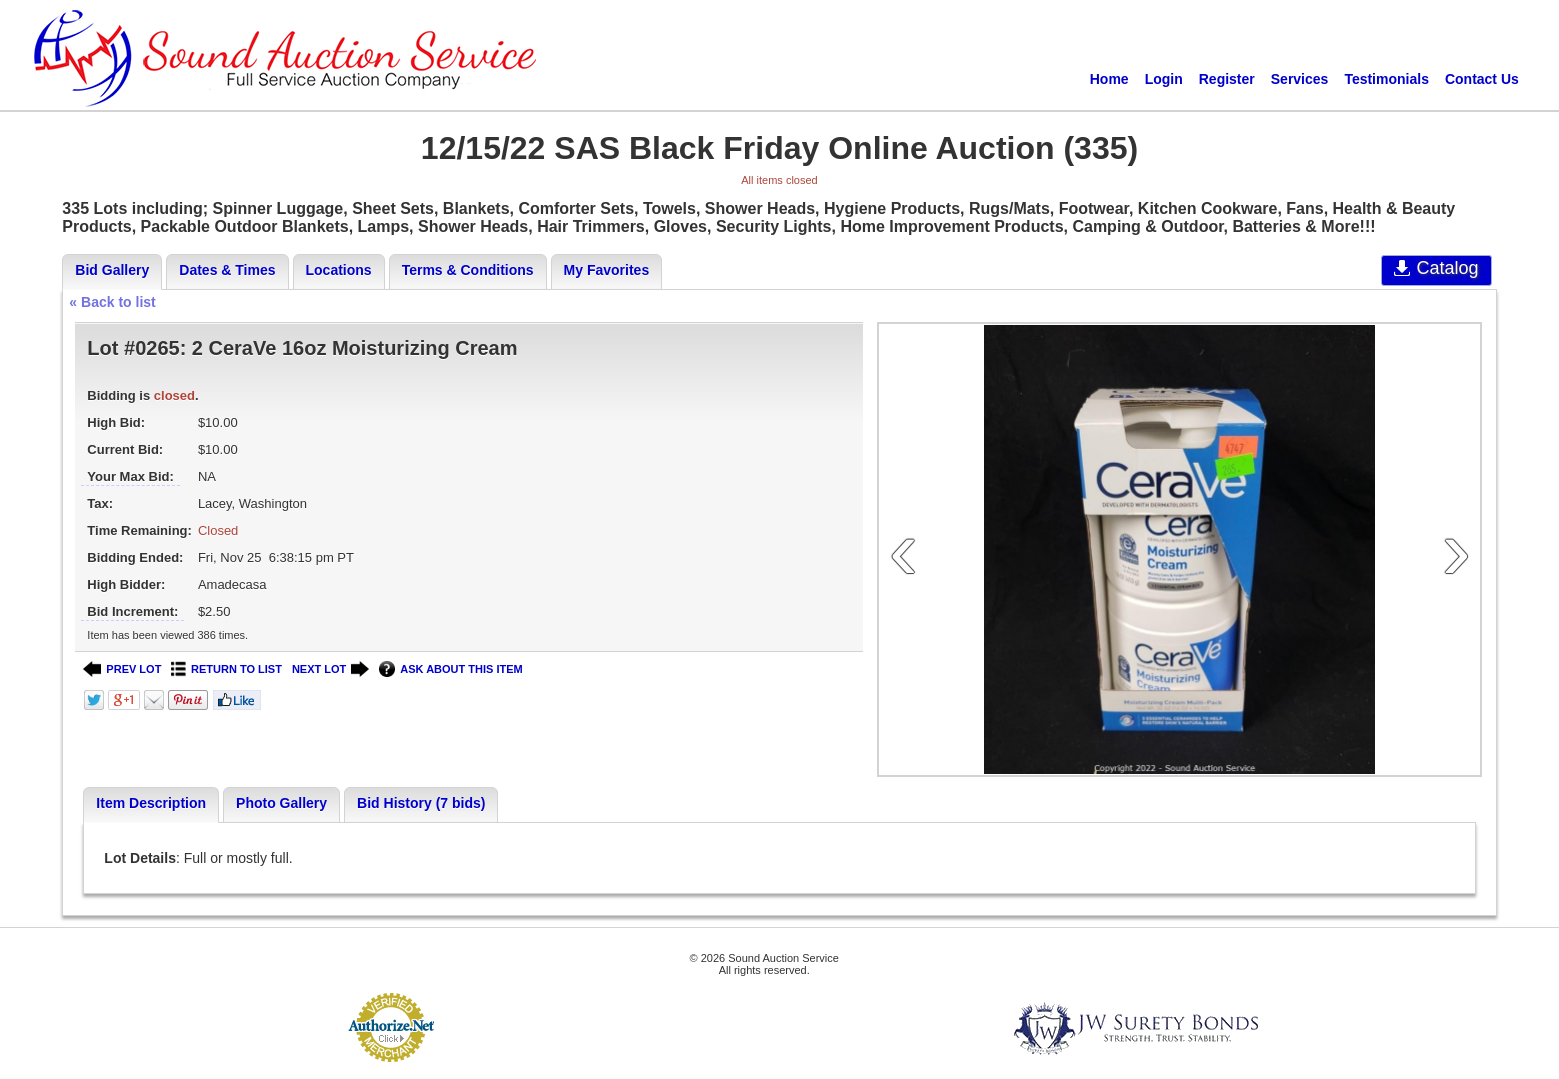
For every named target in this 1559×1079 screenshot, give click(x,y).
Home (1109, 79)
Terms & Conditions (468, 270)
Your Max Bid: (130, 476)
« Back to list (112, 302)
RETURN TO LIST (226, 669)
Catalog (1436, 268)
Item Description (151, 803)
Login (1164, 79)
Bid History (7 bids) (421, 803)
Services (1300, 79)
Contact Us (1482, 79)
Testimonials (1386, 79)
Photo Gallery (281, 803)
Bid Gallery (112, 270)
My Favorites (607, 270)
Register (1227, 79)
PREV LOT (122, 669)
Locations (339, 270)
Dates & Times (227, 270)
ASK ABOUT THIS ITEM (450, 669)
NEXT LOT (330, 669)
